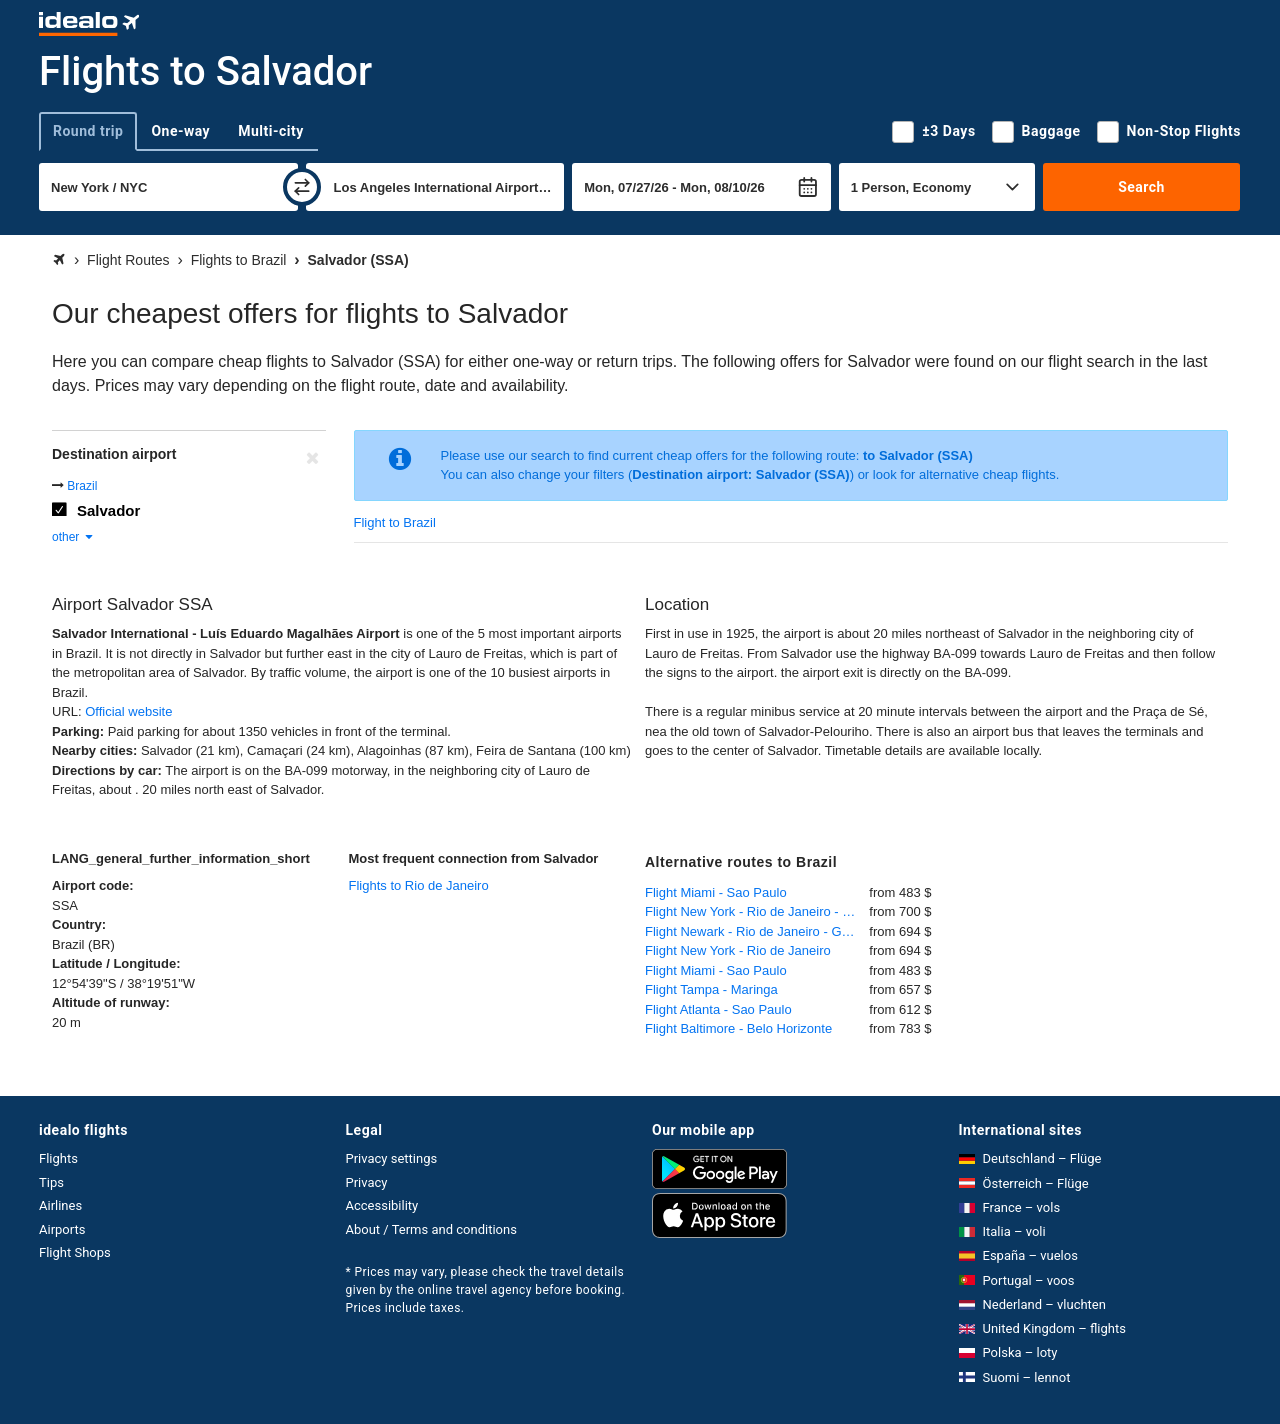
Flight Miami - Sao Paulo (716, 892)
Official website (128, 711)
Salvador (108, 510)
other (73, 537)
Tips (51, 1182)
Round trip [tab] (88, 131)
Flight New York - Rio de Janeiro (738, 950)
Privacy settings (392, 1158)
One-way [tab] (180, 131)
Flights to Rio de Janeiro (419, 885)
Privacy (367, 1182)
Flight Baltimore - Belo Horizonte (738, 1028)
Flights (58, 1158)
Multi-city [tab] (271, 131)
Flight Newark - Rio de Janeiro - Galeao (757, 931)
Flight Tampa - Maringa (711, 989)
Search (1141, 187)
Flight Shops (75, 1252)
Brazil (82, 486)
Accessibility (382, 1205)
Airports (62, 1229)
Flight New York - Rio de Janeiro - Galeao (757, 911)
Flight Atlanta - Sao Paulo (718, 1009)
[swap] (302, 187)
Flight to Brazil (395, 522)
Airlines (60, 1205)
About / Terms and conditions (431, 1229)
